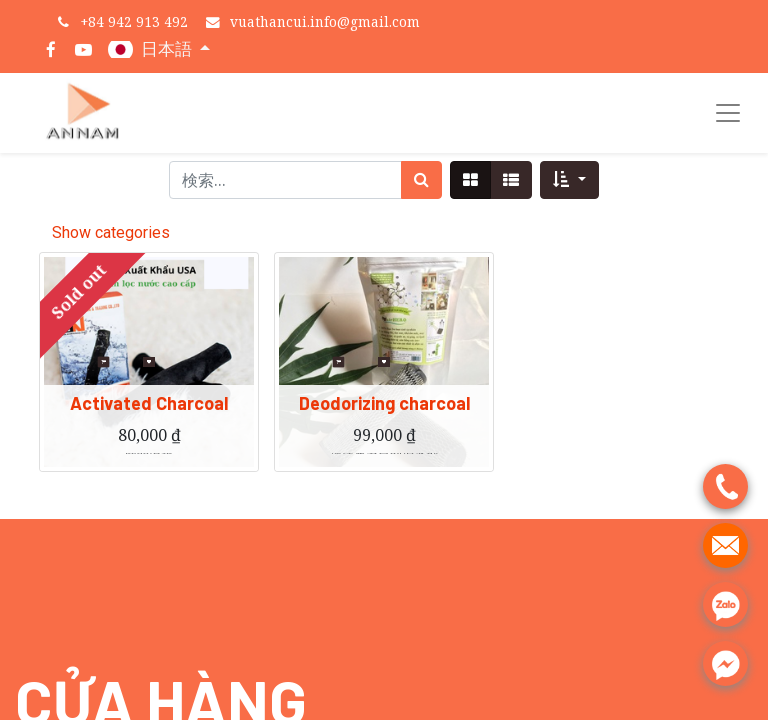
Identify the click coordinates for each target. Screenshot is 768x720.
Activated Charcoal (149, 415)
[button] (569, 180)
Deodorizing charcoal (384, 415)
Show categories (111, 232)
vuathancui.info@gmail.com (325, 21)
